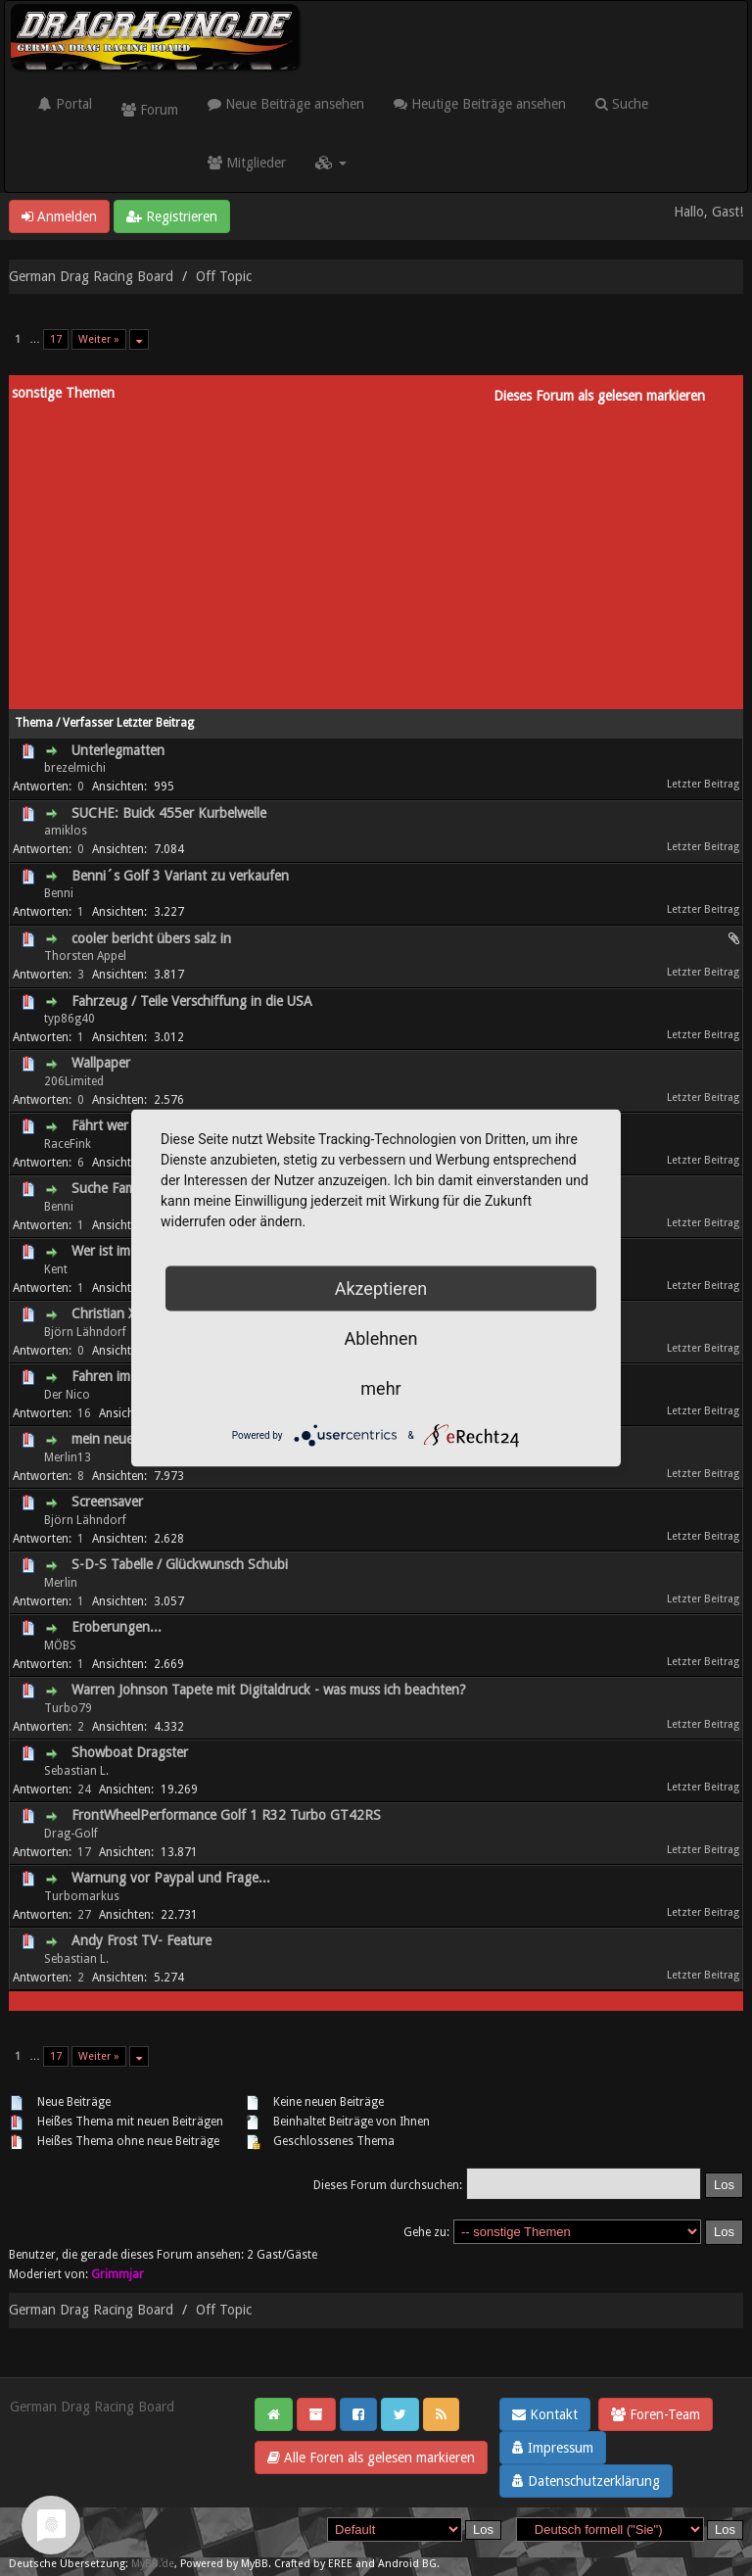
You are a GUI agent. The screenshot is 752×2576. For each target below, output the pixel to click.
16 (84, 1413)
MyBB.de (152, 2563)
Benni (58, 893)
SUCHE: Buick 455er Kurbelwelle (168, 813)
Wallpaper (100, 1063)
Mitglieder (247, 162)
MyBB (254, 2563)
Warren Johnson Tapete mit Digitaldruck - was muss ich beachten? (268, 1689)
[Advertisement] (376, 552)
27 (84, 1915)
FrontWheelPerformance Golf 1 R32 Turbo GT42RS (226, 1815)
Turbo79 (68, 1708)
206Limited (74, 1081)
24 (84, 1789)
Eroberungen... (116, 1627)
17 (56, 339)
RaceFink (67, 1144)
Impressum (552, 2448)
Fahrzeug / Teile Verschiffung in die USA (191, 1001)
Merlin (60, 1583)
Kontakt (545, 2414)
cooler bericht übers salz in (151, 938)
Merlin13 (67, 1457)
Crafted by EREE (313, 2563)
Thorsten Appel (85, 956)
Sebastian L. (76, 1771)
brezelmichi (75, 768)
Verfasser (88, 723)
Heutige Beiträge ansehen (480, 104)
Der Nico (67, 1395)
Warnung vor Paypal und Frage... (170, 1877)
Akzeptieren (381, 1288)
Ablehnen (380, 1338)
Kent (56, 1269)
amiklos (65, 830)
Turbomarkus (81, 1896)
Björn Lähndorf (85, 1332)
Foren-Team (655, 2414)
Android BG (407, 2563)
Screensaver (107, 1501)
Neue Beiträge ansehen (286, 104)
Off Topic (224, 276)
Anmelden (59, 216)
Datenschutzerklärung (586, 2481)
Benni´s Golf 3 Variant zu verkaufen (180, 875)
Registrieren (171, 216)
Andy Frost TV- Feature (141, 1940)
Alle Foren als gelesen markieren (371, 2457)
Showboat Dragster (129, 1752)
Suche (621, 104)
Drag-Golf (71, 1833)
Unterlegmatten (117, 750)
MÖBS (60, 1645)
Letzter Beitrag (155, 723)
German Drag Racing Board (91, 276)
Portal (65, 104)
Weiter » (98, 339)
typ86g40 (69, 1019)
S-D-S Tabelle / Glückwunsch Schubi (179, 1564)
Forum (149, 110)
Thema (34, 723)
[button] (331, 162)
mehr (380, 1388)
